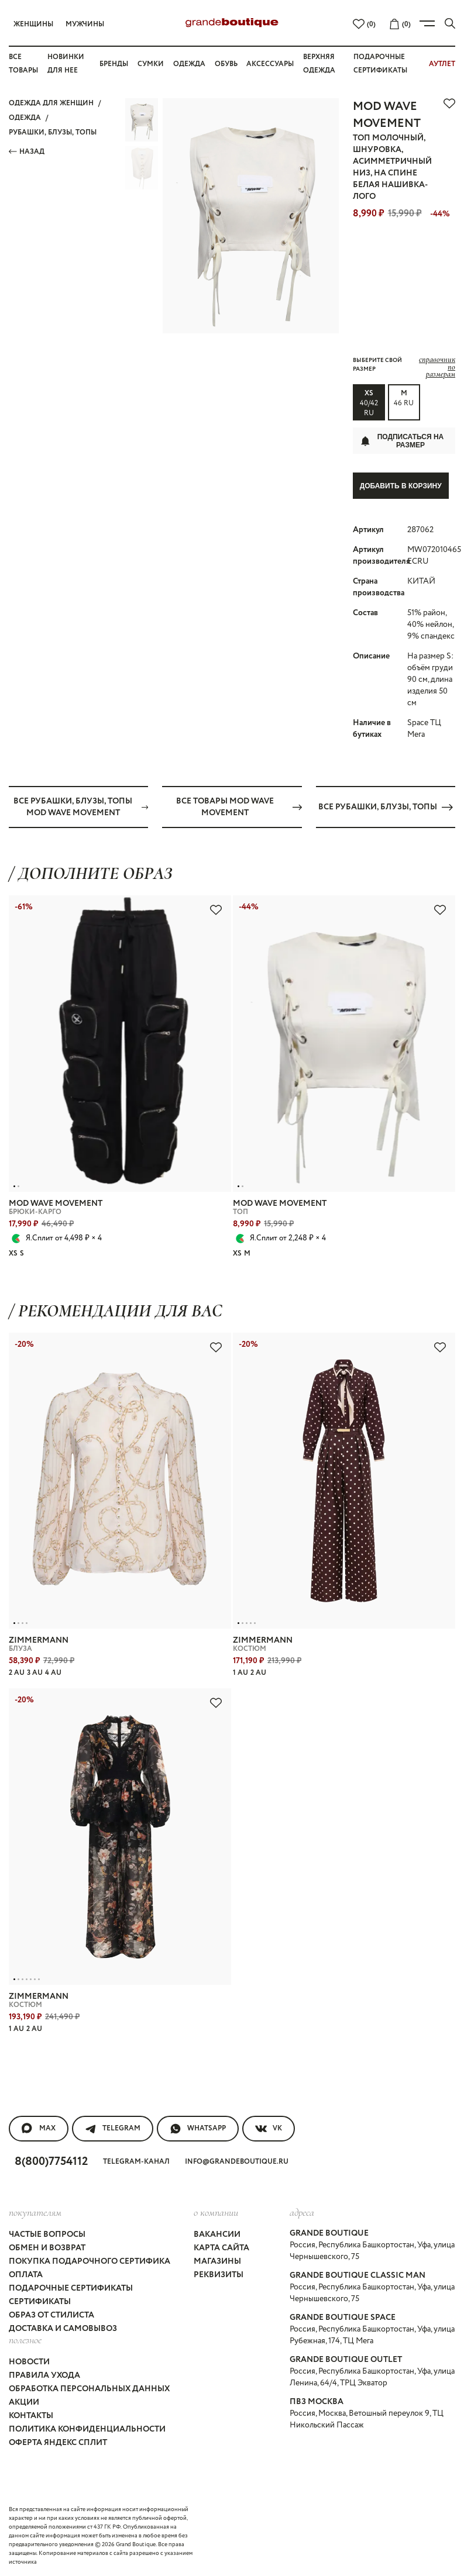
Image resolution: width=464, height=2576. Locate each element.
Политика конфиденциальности (87, 2429)
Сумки (151, 64)
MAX (39, 2128)
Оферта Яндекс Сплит (58, 2443)
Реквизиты (218, 2274)
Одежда (189, 64)
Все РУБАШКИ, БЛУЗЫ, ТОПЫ (385, 806)
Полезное (25, 2339)
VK (268, 2128)
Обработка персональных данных (89, 2389)
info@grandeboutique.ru (236, 2161)
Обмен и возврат (47, 2247)
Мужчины (85, 24)
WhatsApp (198, 2128)
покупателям (35, 2211)
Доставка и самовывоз (63, 2328)
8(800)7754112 (51, 2161)
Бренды (113, 64)
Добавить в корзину (401, 486)
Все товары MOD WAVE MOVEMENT (239, 806)
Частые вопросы (47, 2234)
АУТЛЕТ (442, 64)
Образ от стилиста (51, 2314)
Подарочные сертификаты (71, 2288)
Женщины (33, 24)
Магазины (217, 2261)
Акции (24, 2402)
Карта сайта (221, 2247)
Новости (29, 2362)
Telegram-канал (136, 2161)
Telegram (112, 2128)
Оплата (26, 2274)
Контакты (31, 2416)
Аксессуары (270, 64)
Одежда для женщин (51, 103)
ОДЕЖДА (25, 118)
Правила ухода (44, 2375)
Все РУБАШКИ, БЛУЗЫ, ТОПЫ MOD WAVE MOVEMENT (80, 806)
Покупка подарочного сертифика (89, 2261)
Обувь (226, 64)
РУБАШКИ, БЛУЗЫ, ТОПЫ (53, 132)
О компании (216, 2211)
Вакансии (217, 2234)
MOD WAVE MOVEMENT (387, 115)
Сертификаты (40, 2301)
